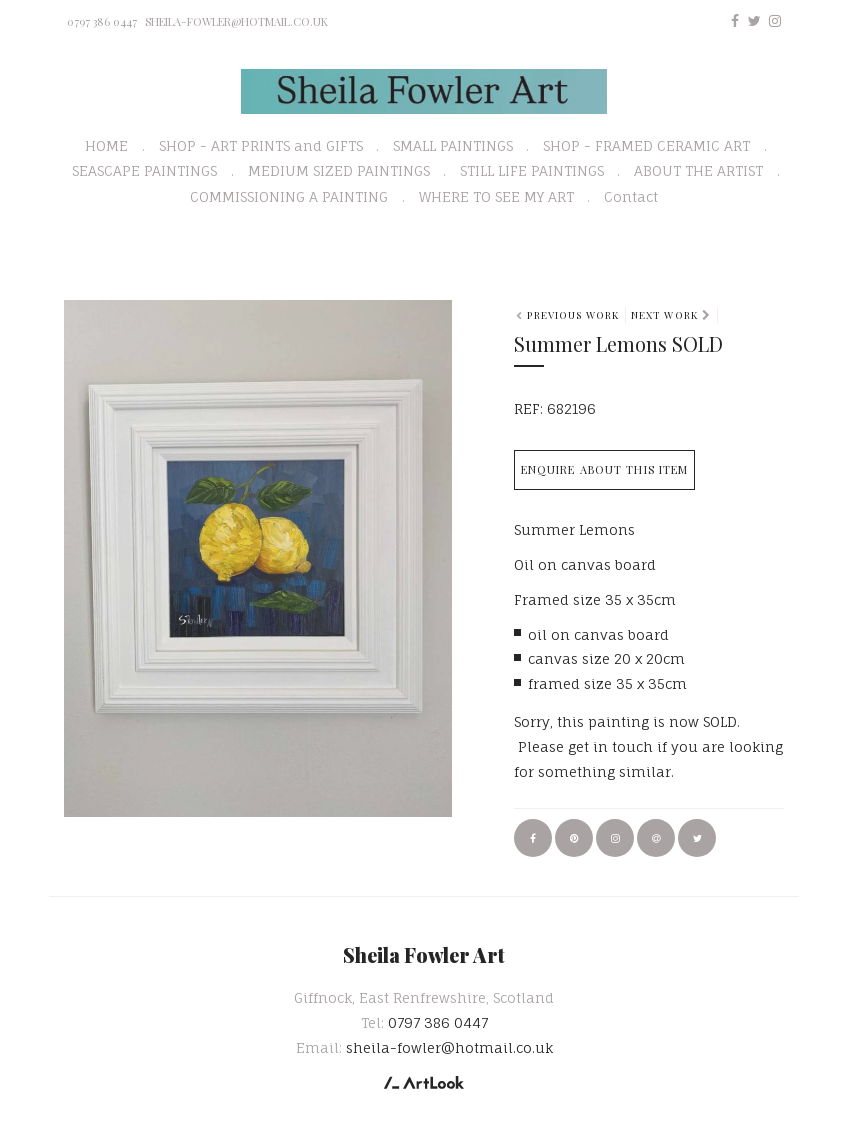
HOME (106, 145)
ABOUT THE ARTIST (698, 170)
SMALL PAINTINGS (453, 145)
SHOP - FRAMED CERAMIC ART (646, 145)
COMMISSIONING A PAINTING (289, 196)
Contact (631, 196)
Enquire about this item (605, 469)
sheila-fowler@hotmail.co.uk (236, 21)
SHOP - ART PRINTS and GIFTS (261, 145)
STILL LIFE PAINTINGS (532, 170)
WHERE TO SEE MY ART (496, 196)
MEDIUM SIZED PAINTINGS (339, 170)
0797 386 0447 (102, 21)
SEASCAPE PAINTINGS (144, 170)
